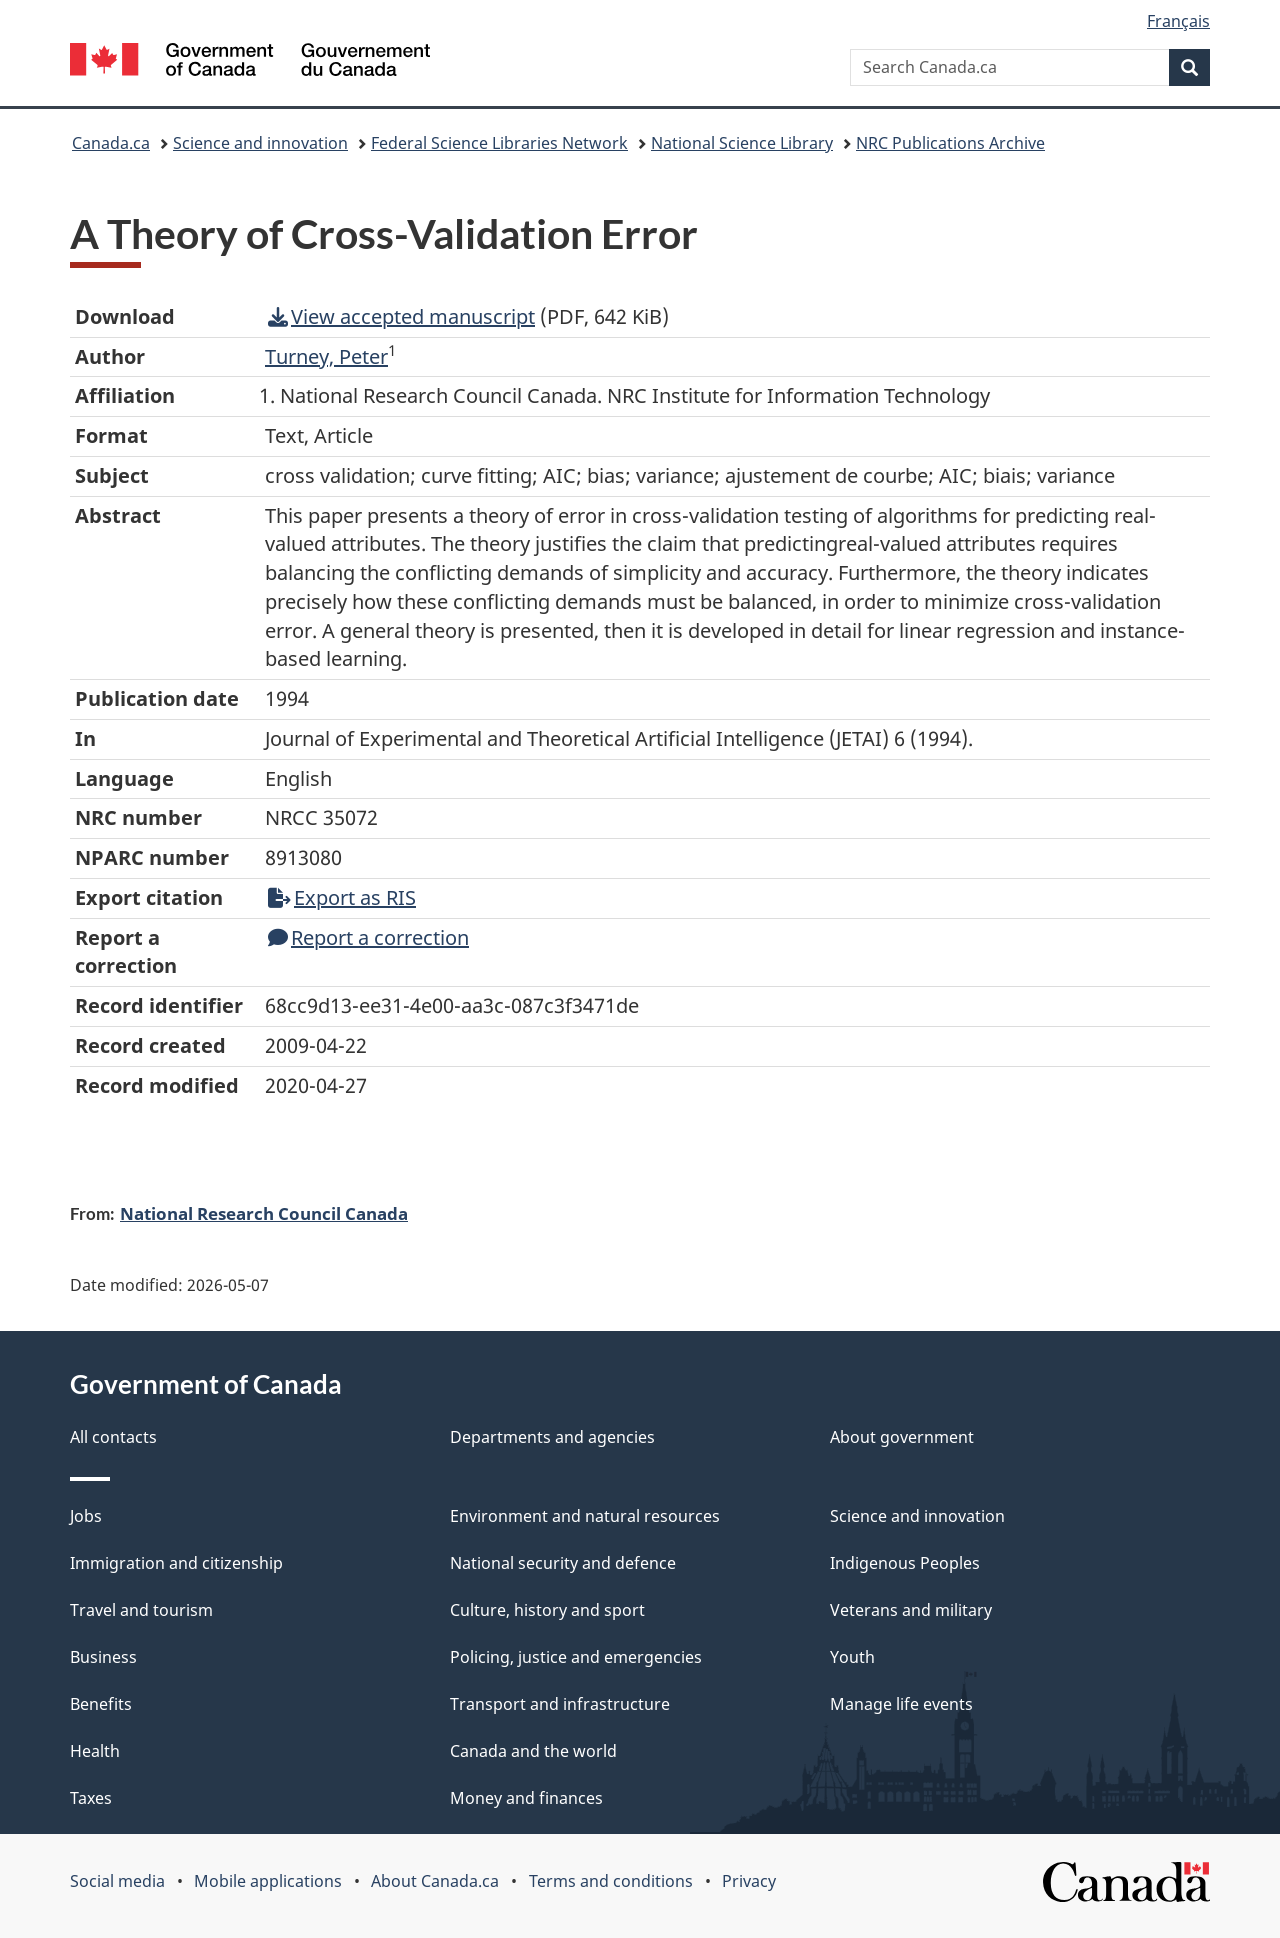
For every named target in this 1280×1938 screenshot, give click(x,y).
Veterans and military (911, 1610)
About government (902, 1437)
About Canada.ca (435, 1881)
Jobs (86, 1516)
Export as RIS (342, 897)
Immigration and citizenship (176, 1563)
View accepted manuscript (401, 316)
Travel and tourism (141, 1610)
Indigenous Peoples (905, 1563)
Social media (117, 1881)
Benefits (101, 1704)
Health (95, 1751)
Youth (852, 1657)
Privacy (749, 1881)
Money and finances (526, 1798)
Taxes (91, 1798)
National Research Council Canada (264, 1213)
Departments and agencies (552, 1437)
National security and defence (563, 1563)
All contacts (113, 1437)
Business (103, 1657)
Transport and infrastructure (560, 1704)
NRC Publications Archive (950, 143)
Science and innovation (260, 143)
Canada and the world (533, 1751)
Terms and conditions (611, 1881)
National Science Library (742, 143)
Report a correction (368, 937)
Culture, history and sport (547, 1610)
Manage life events (901, 1704)
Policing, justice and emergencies (576, 1657)
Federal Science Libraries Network (499, 143)
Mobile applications (268, 1881)
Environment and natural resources (585, 1516)
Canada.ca (111, 143)
